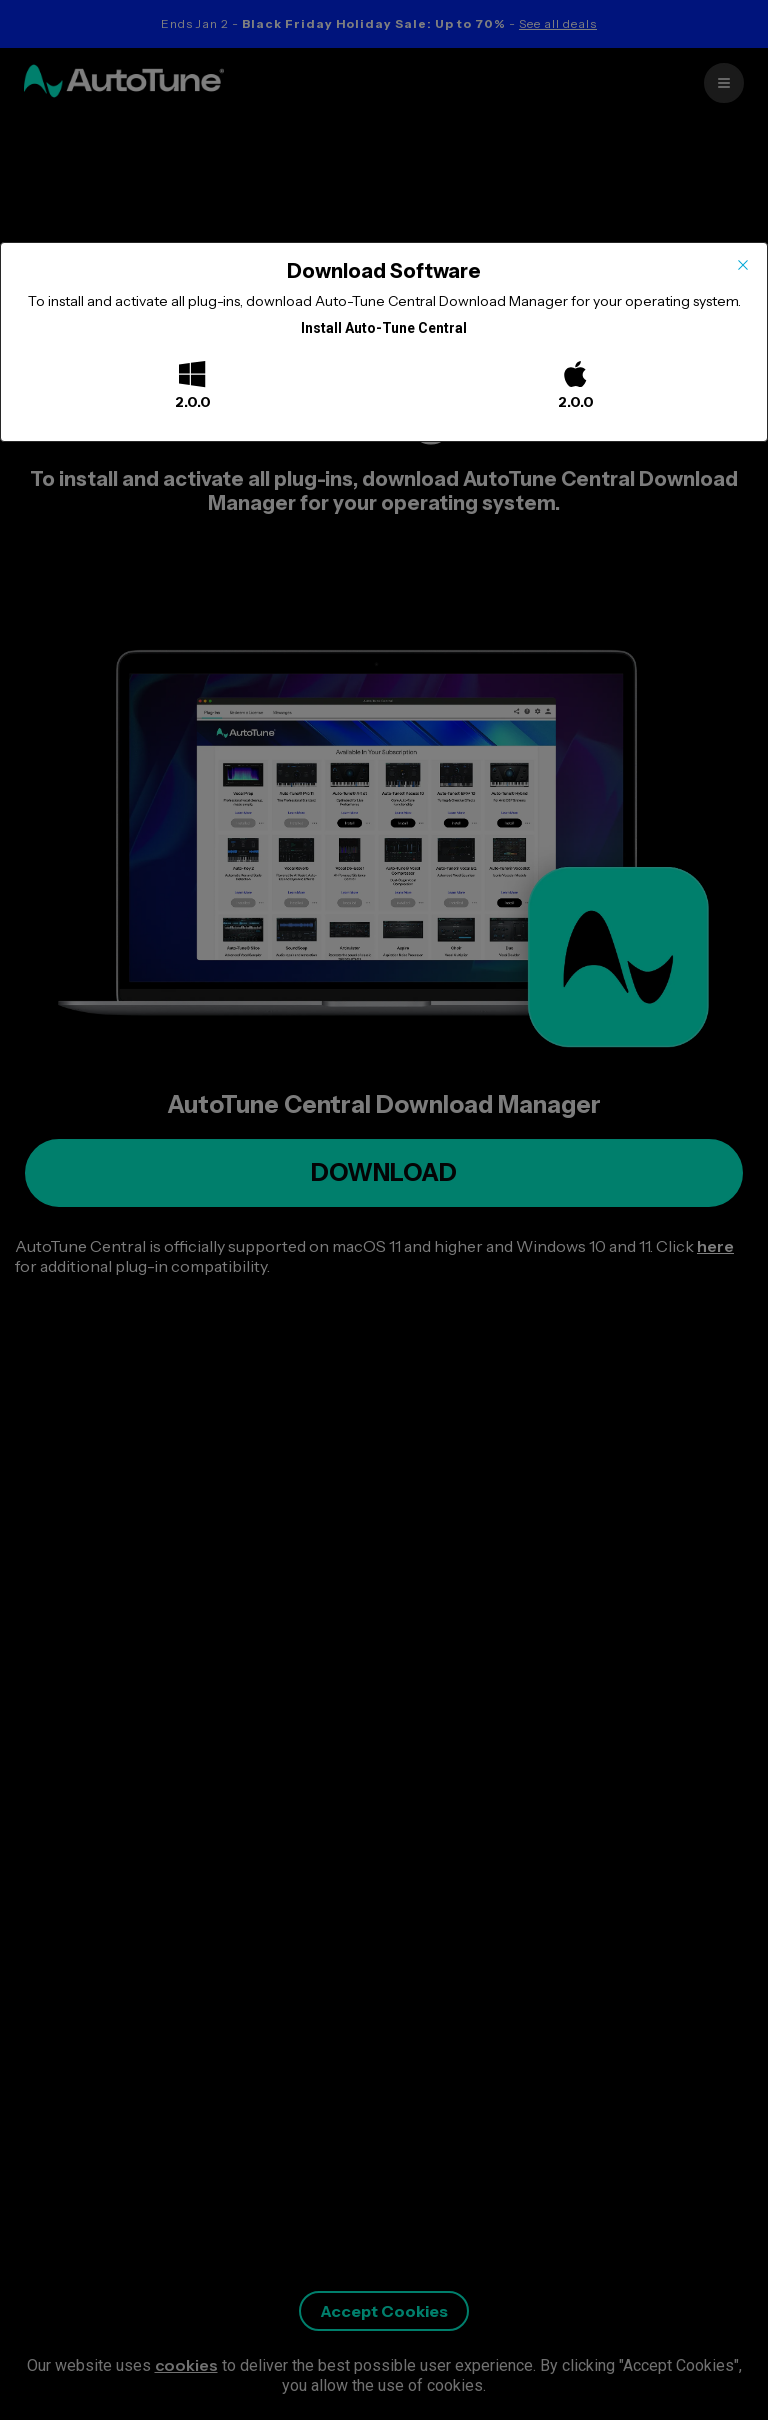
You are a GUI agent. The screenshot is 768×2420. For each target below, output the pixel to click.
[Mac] (575, 376)
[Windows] (192, 376)
